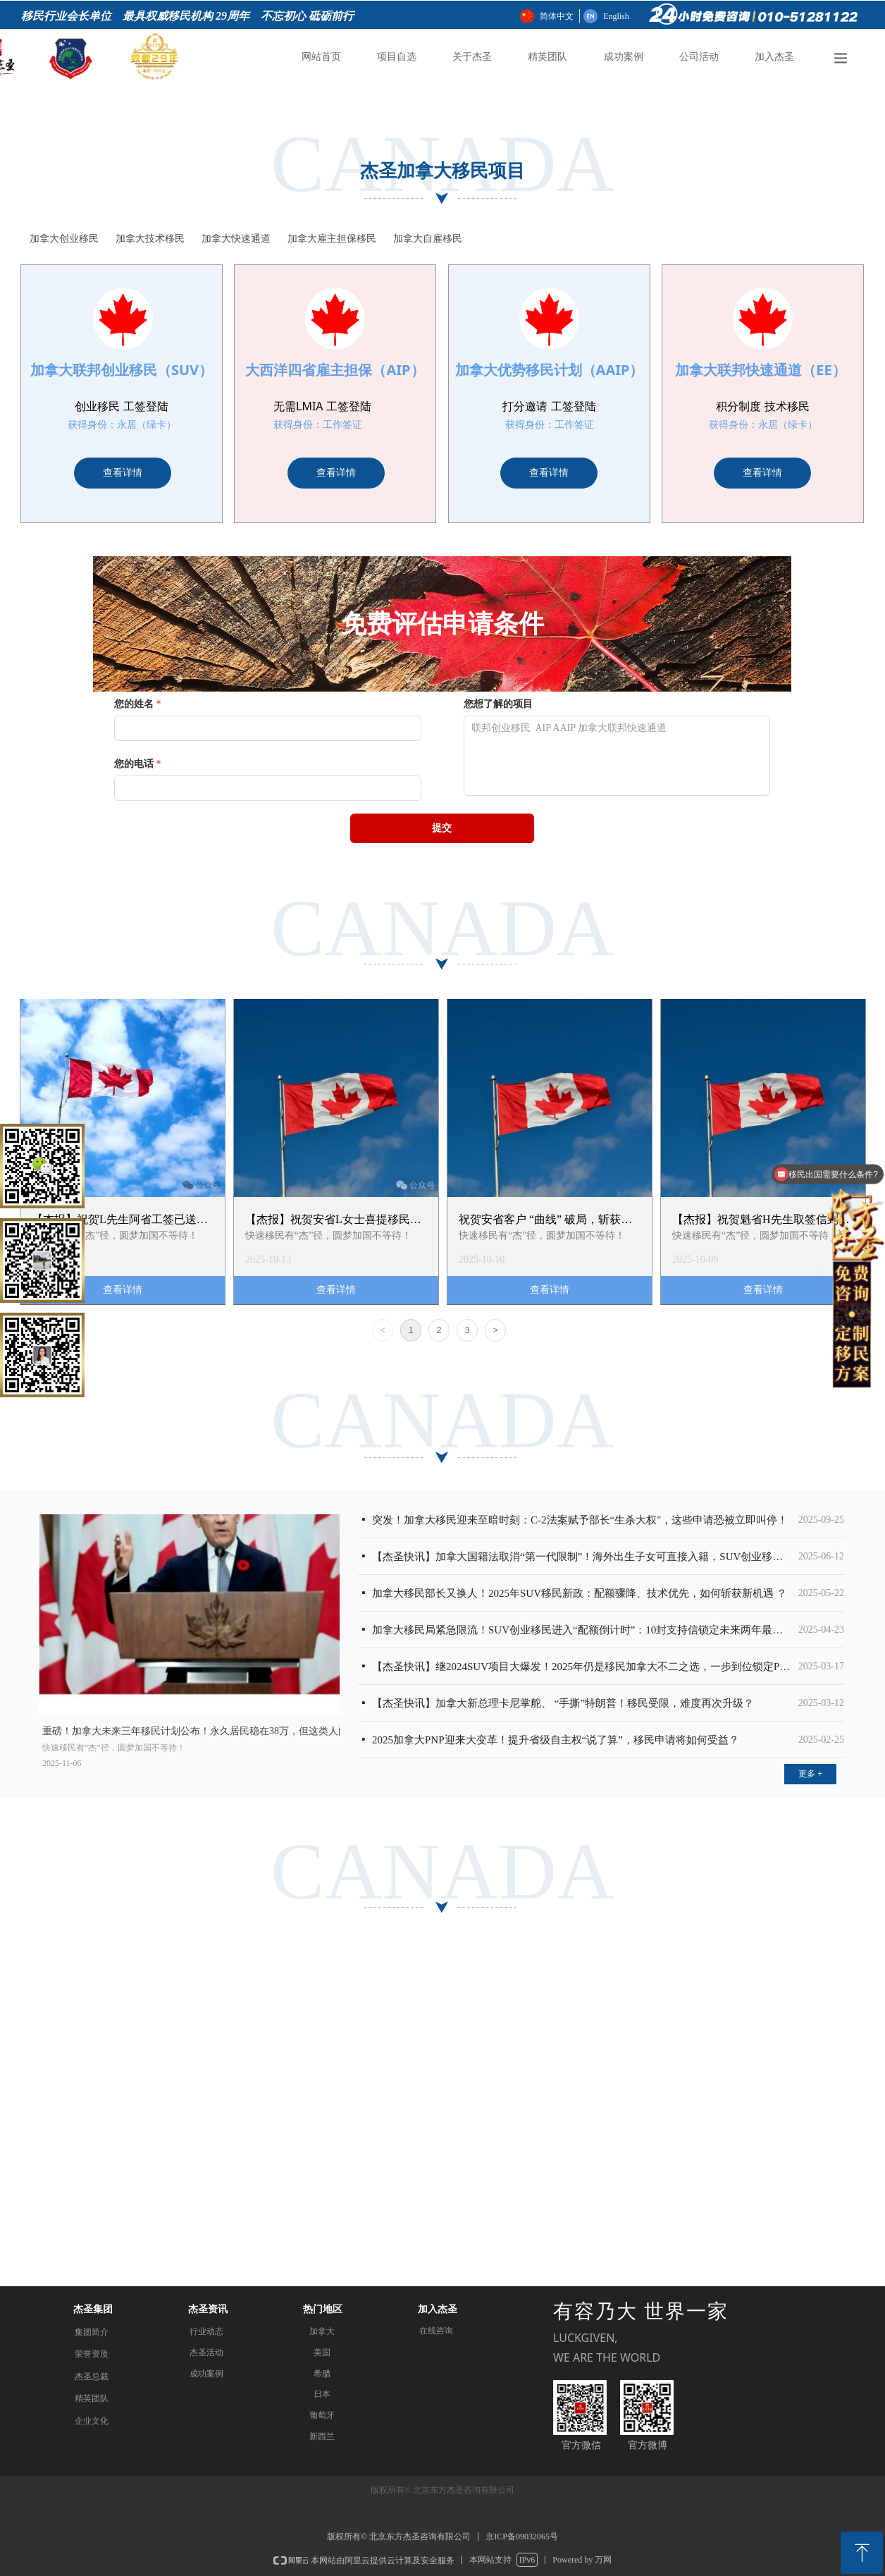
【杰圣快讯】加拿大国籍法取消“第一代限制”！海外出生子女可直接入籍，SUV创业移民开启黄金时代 (582, 1556)
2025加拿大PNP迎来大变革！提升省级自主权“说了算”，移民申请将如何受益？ (555, 1740)
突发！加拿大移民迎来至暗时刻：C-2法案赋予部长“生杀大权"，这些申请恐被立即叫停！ (580, 1520)
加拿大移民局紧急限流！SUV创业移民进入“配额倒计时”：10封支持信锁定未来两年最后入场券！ (582, 1630)
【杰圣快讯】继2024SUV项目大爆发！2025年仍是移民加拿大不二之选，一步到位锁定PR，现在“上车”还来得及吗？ (582, 1666)
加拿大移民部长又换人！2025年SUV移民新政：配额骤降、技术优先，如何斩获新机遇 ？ (579, 1593)
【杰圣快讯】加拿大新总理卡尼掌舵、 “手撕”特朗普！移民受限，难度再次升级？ (563, 1703)
